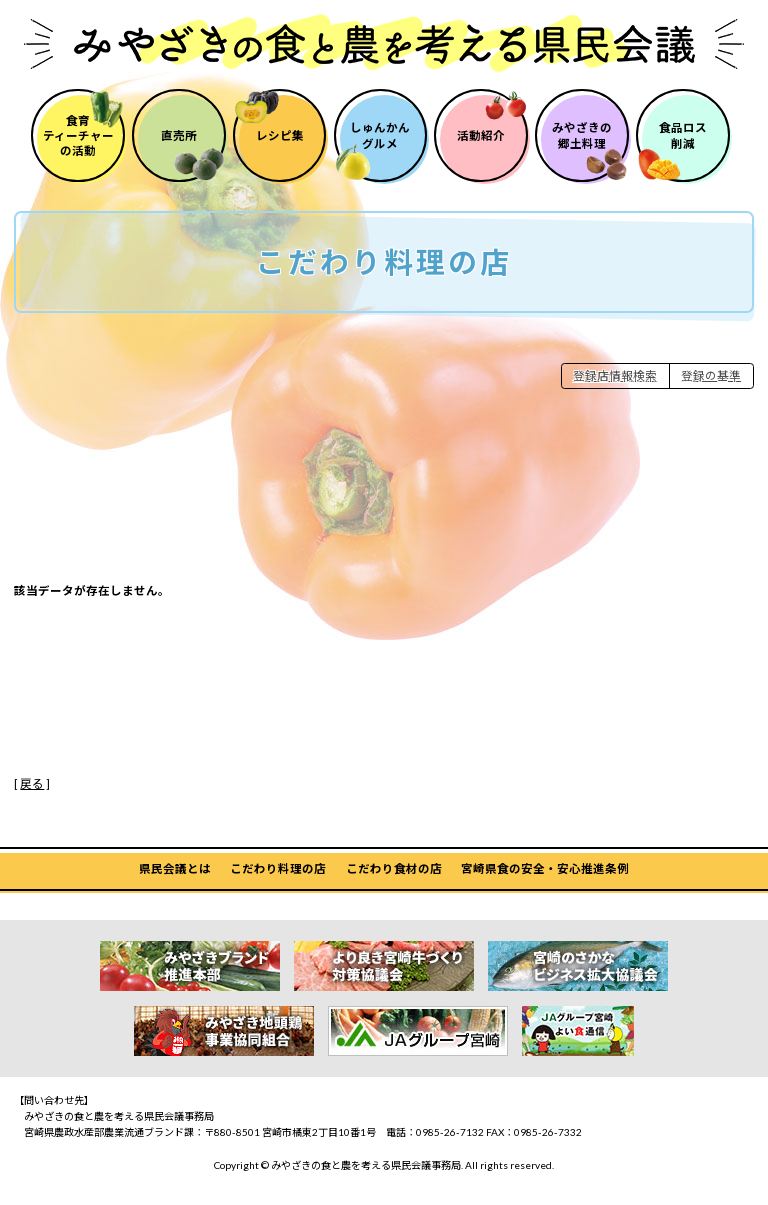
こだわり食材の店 (394, 868)
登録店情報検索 (615, 375)
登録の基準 (711, 375)
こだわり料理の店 (278, 868)
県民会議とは (175, 868)
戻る (32, 783)
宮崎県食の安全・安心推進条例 (545, 868)
